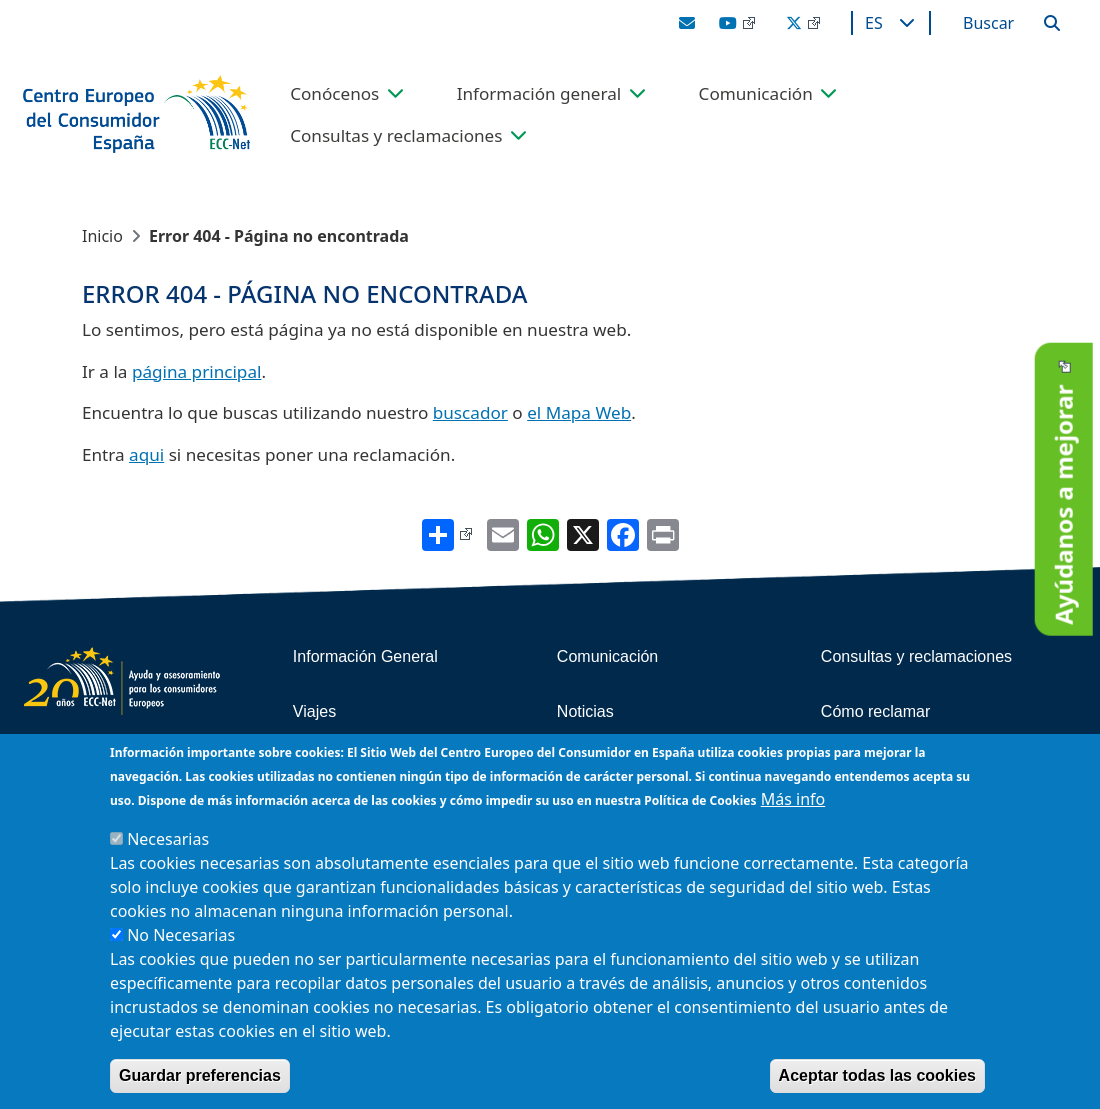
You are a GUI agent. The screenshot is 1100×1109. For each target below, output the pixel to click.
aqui (146, 454)
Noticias (585, 711)
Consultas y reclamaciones (396, 135)
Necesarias (168, 841)
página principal (197, 371)
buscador (470, 412)
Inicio (102, 236)
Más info (793, 801)
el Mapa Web (579, 412)
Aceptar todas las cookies (877, 1077)
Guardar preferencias (200, 1077)
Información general (539, 93)
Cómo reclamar (875, 711)
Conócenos (334, 93)
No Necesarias (181, 937)
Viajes (314, 711)
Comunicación (756, 93)
